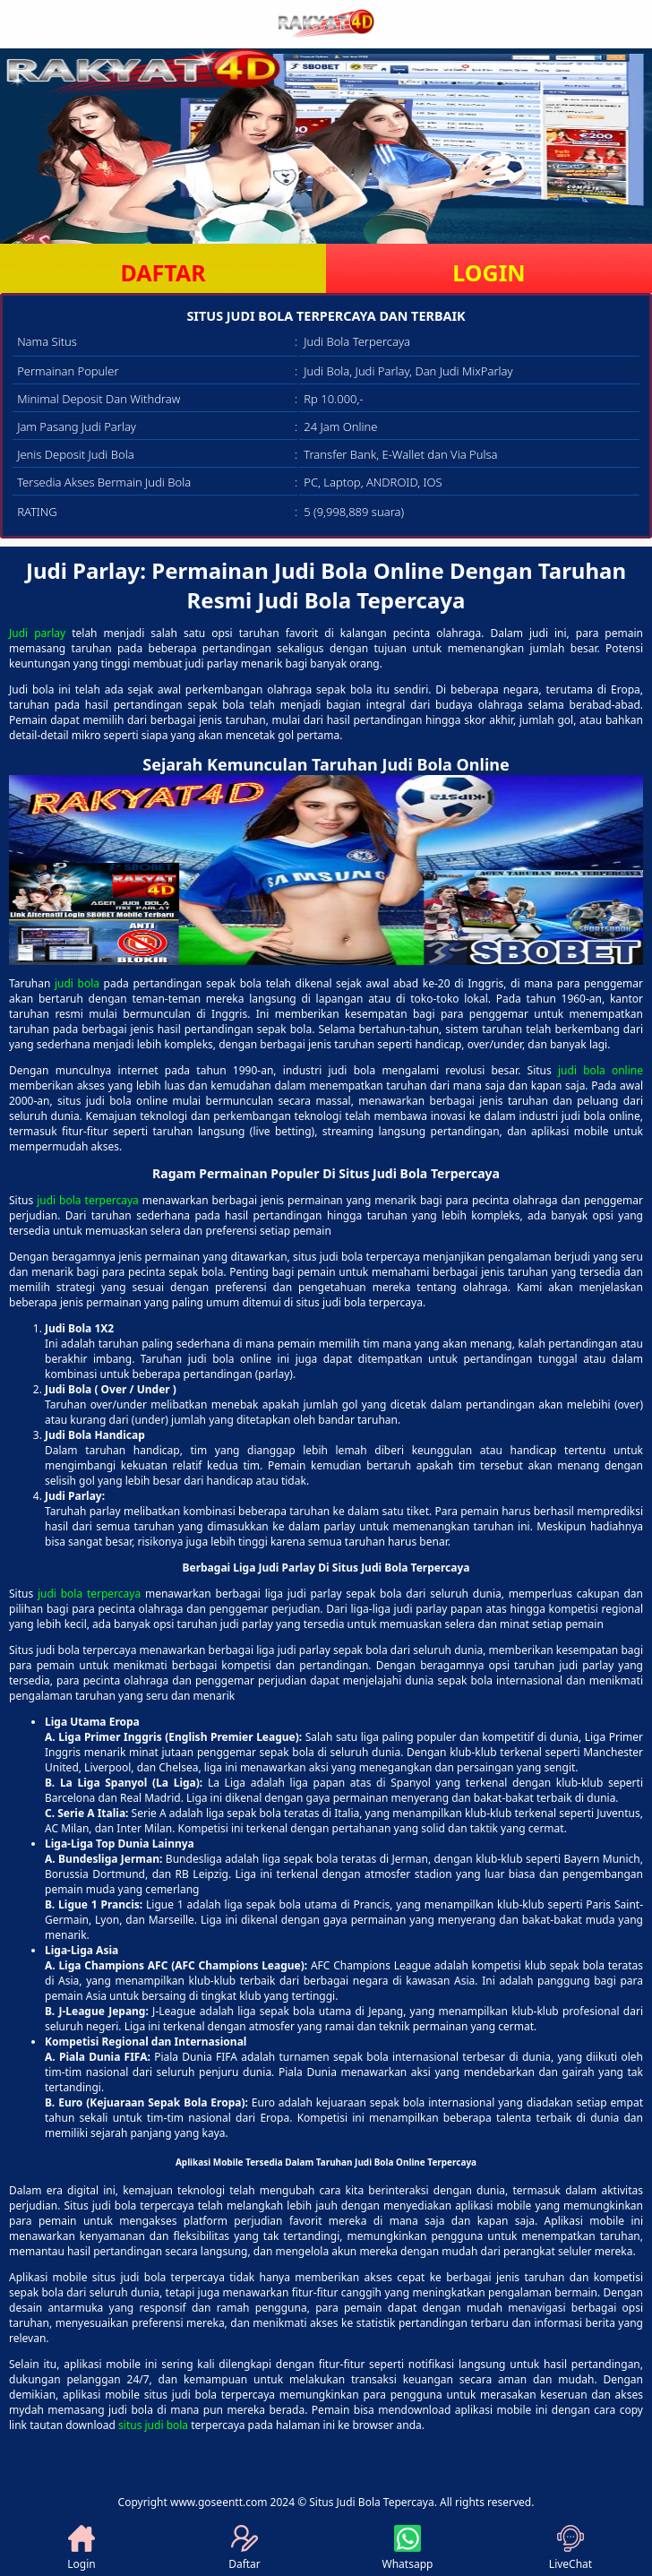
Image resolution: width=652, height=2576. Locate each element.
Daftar (244, 2548)
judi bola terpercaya (88, 1200)
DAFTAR (162, 272)
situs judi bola (153, 2425)
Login (81, 2548)
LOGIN (488, 272)
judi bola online (600, 1070)
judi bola (77, 983)
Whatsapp (407, 2548)
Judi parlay (37, 633)
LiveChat (570, 2548)
